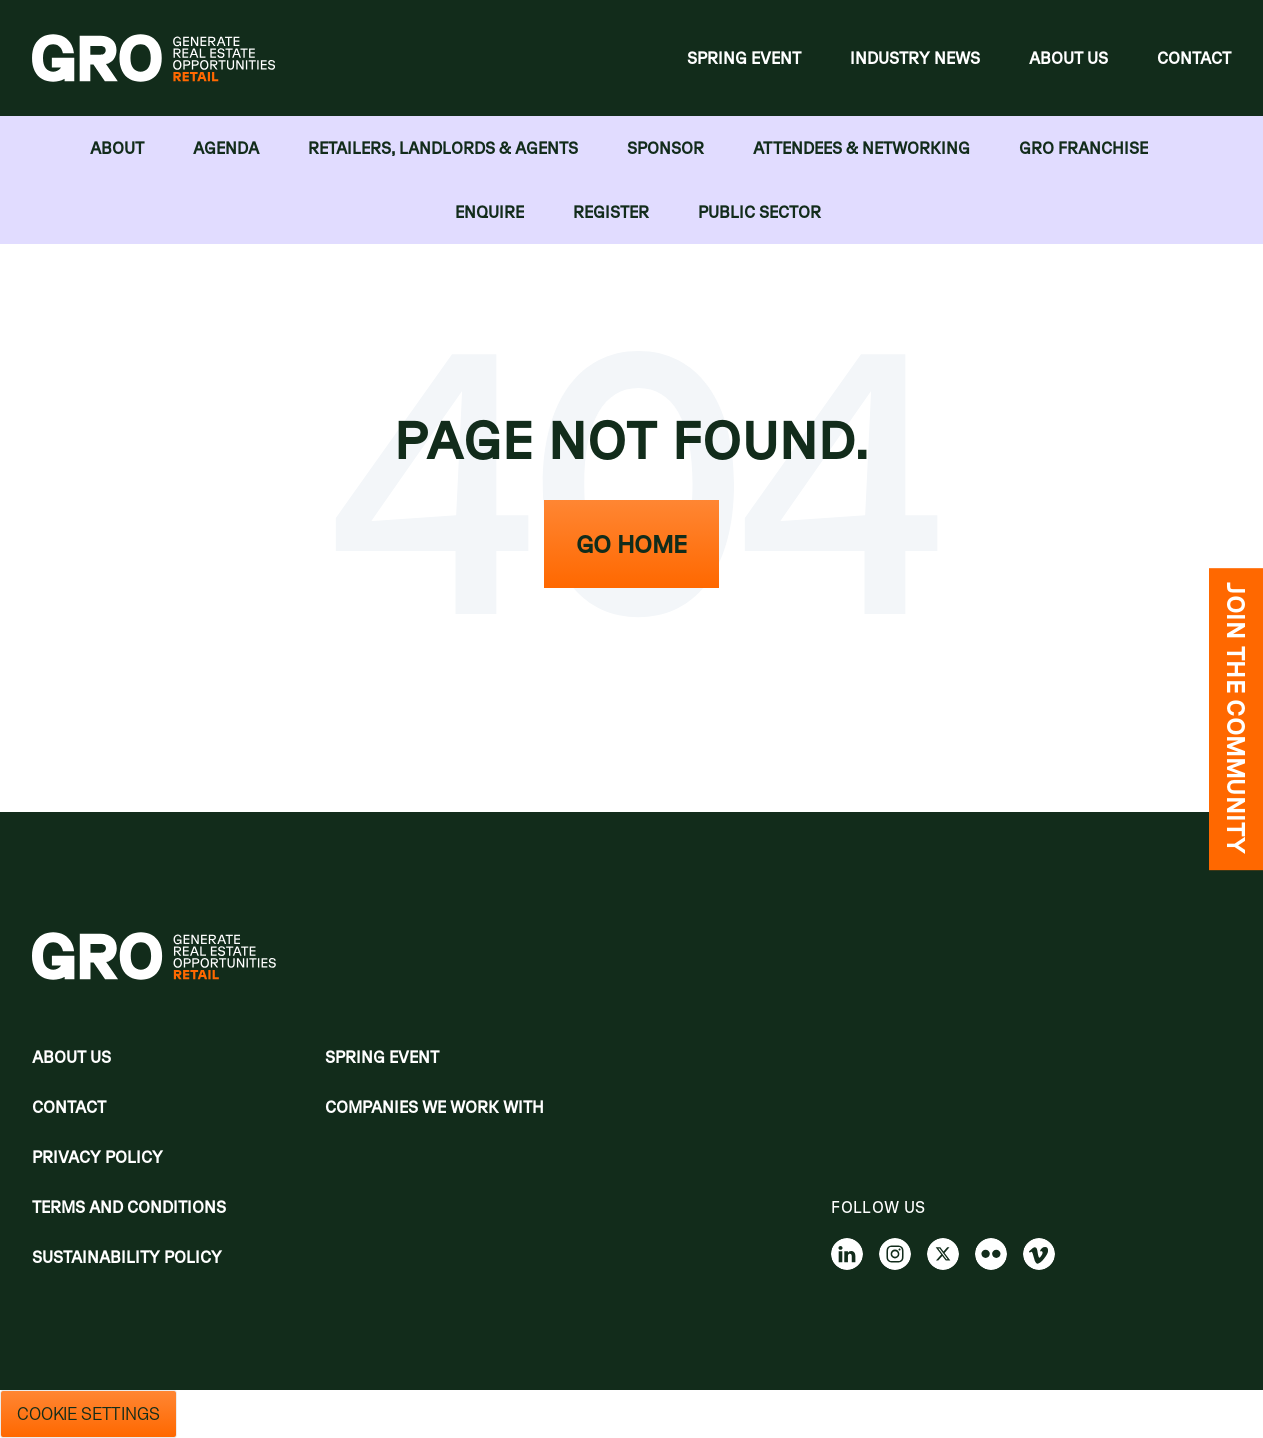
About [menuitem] (117, 148)
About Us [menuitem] (1068, 58)
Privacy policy (97, 1157)
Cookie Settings (88, 1414)
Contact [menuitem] (1194, 58)
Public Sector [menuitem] (759, 212)
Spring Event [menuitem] (744, 58)
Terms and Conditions (129, 1207)
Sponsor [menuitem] (665, 148)
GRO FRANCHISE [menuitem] (1083, 148)
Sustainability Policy (127, 1257)
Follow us (878, 1207)
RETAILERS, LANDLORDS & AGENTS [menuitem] (443, 148)
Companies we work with (434, 1107)
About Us (71, 1057)
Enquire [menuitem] (489, 212)
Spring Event (382, 1057)
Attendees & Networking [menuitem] (861, 148)
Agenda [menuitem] (226, 148)
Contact (69, 1107)
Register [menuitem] (611, 212)
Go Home (631, 544)
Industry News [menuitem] (915, 58)
